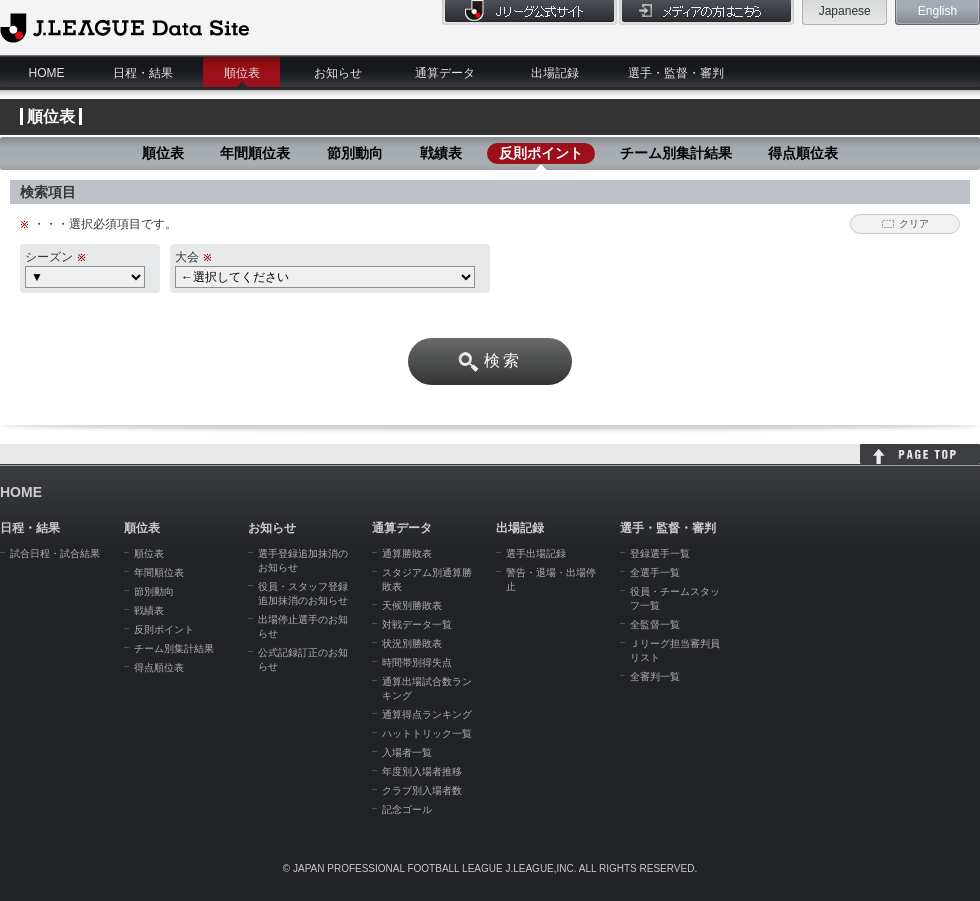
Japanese (845, 11)
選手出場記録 (536, 553)
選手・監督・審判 (676, 73)
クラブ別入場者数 (422, 790)
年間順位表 (255, 153)
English (937, 11)
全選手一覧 (655, 572)
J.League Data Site (124, 27)
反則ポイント (541, 153)
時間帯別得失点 (417, 662)
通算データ (445, 73)
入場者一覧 (407, 752)
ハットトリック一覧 (427, 733)
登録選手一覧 (660, 553)
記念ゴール (407, 809)
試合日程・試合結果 (55, 553)
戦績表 (441, 153)
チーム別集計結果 (676, 153)
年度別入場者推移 (422, 771)
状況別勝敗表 (412, 643)
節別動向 (355, 153)
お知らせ (338, 73)
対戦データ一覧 (417, 624)
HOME (47, 73)
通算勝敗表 (407, 553)
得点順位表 (803, 153)
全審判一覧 (655, 676)
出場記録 (555, 73)
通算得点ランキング (427, 714)
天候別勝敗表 (412, 605)
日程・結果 (143, 73)
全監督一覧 (655, 624)
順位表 (242, 73)
